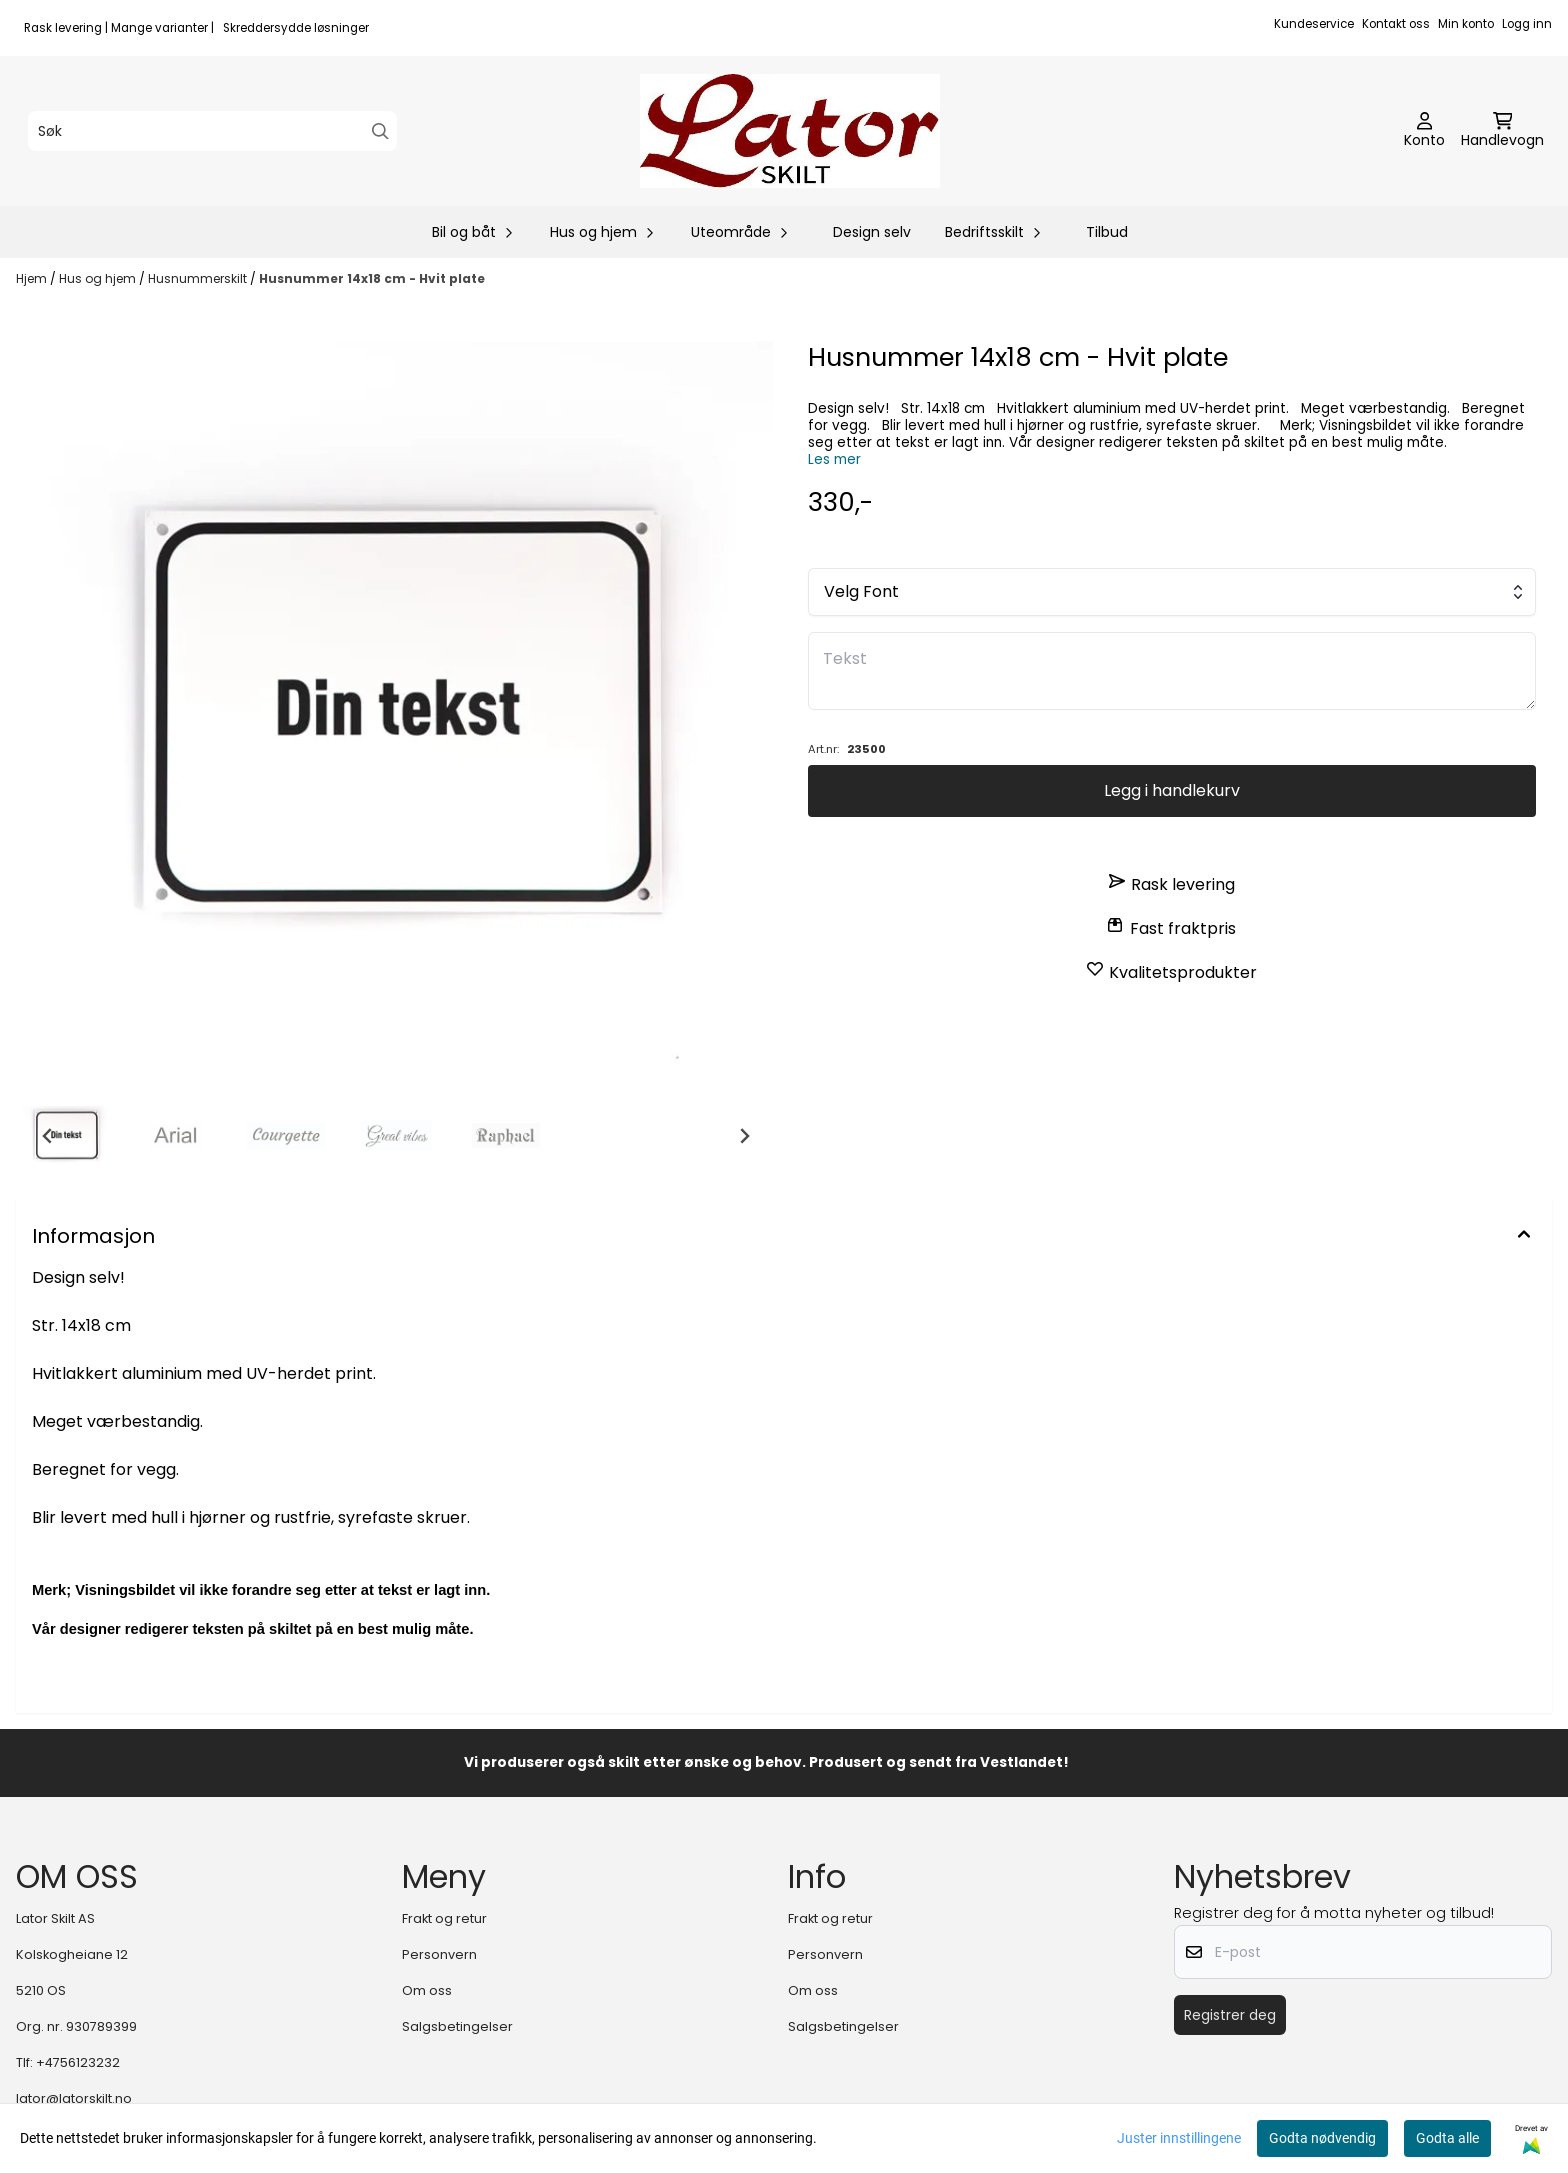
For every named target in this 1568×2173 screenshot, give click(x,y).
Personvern (439, 1954)
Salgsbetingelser (457, 2026)
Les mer (834, 459)
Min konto (1466, 24)
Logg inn (1527, 24)
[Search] (380, 131)
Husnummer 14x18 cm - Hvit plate (372, 278)
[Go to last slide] (48, 1136)
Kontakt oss (1396, 24)
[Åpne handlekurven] (1502, 131)
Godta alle (1447, 2138)
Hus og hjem (99, 278)
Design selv (872, 232)
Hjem (33, 278)
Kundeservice (1314, 24)
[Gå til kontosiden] (1424, 131)
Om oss (427, 1990)
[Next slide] (744, 1136)
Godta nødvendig (1322, 2138)
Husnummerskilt (199, 278)
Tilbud (1107, 232)
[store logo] (790, 131)
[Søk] (212, 131)
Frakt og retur (444, 1918)
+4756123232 (78, 2062)
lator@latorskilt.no (74, 2098)
